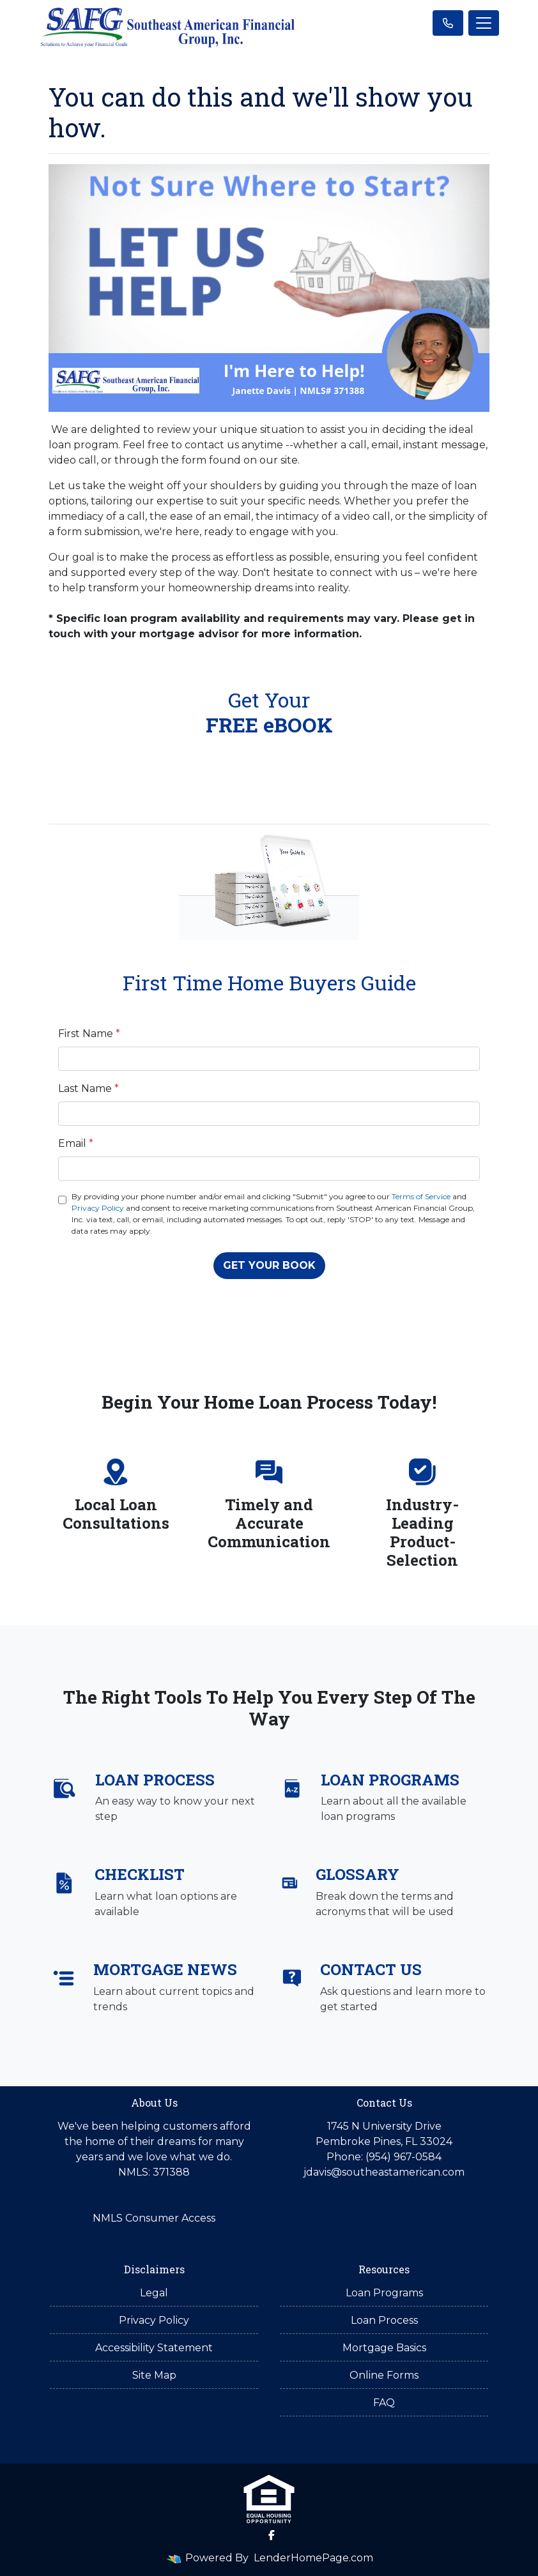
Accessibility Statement (154, 2348)
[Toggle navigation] (483, 23)
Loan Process (384, 2320)
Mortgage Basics (384, 2348)
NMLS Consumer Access (154, 2218)
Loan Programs (384, 2293)
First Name (89, 1033)
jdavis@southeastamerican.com (384, 2172)
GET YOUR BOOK (269, 1265)
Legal (154, 2293)
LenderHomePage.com (313, 2558)
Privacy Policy (98, 1208)
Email (75, 1143)
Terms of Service (421, 1196)
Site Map (154, 2375)
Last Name (88, 1088)
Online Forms (384, 2375)
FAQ (384, 2403)
